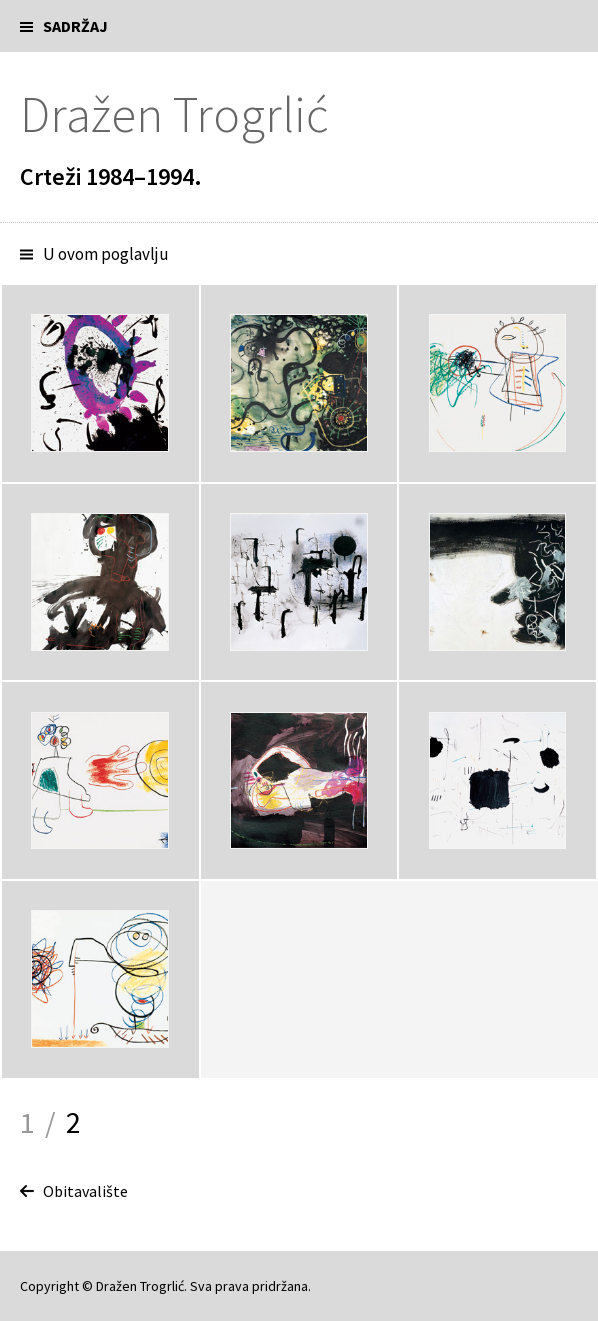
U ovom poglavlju (106, 254)
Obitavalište (85, 1191)
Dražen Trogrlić (174, 114)
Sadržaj (75, 26)
